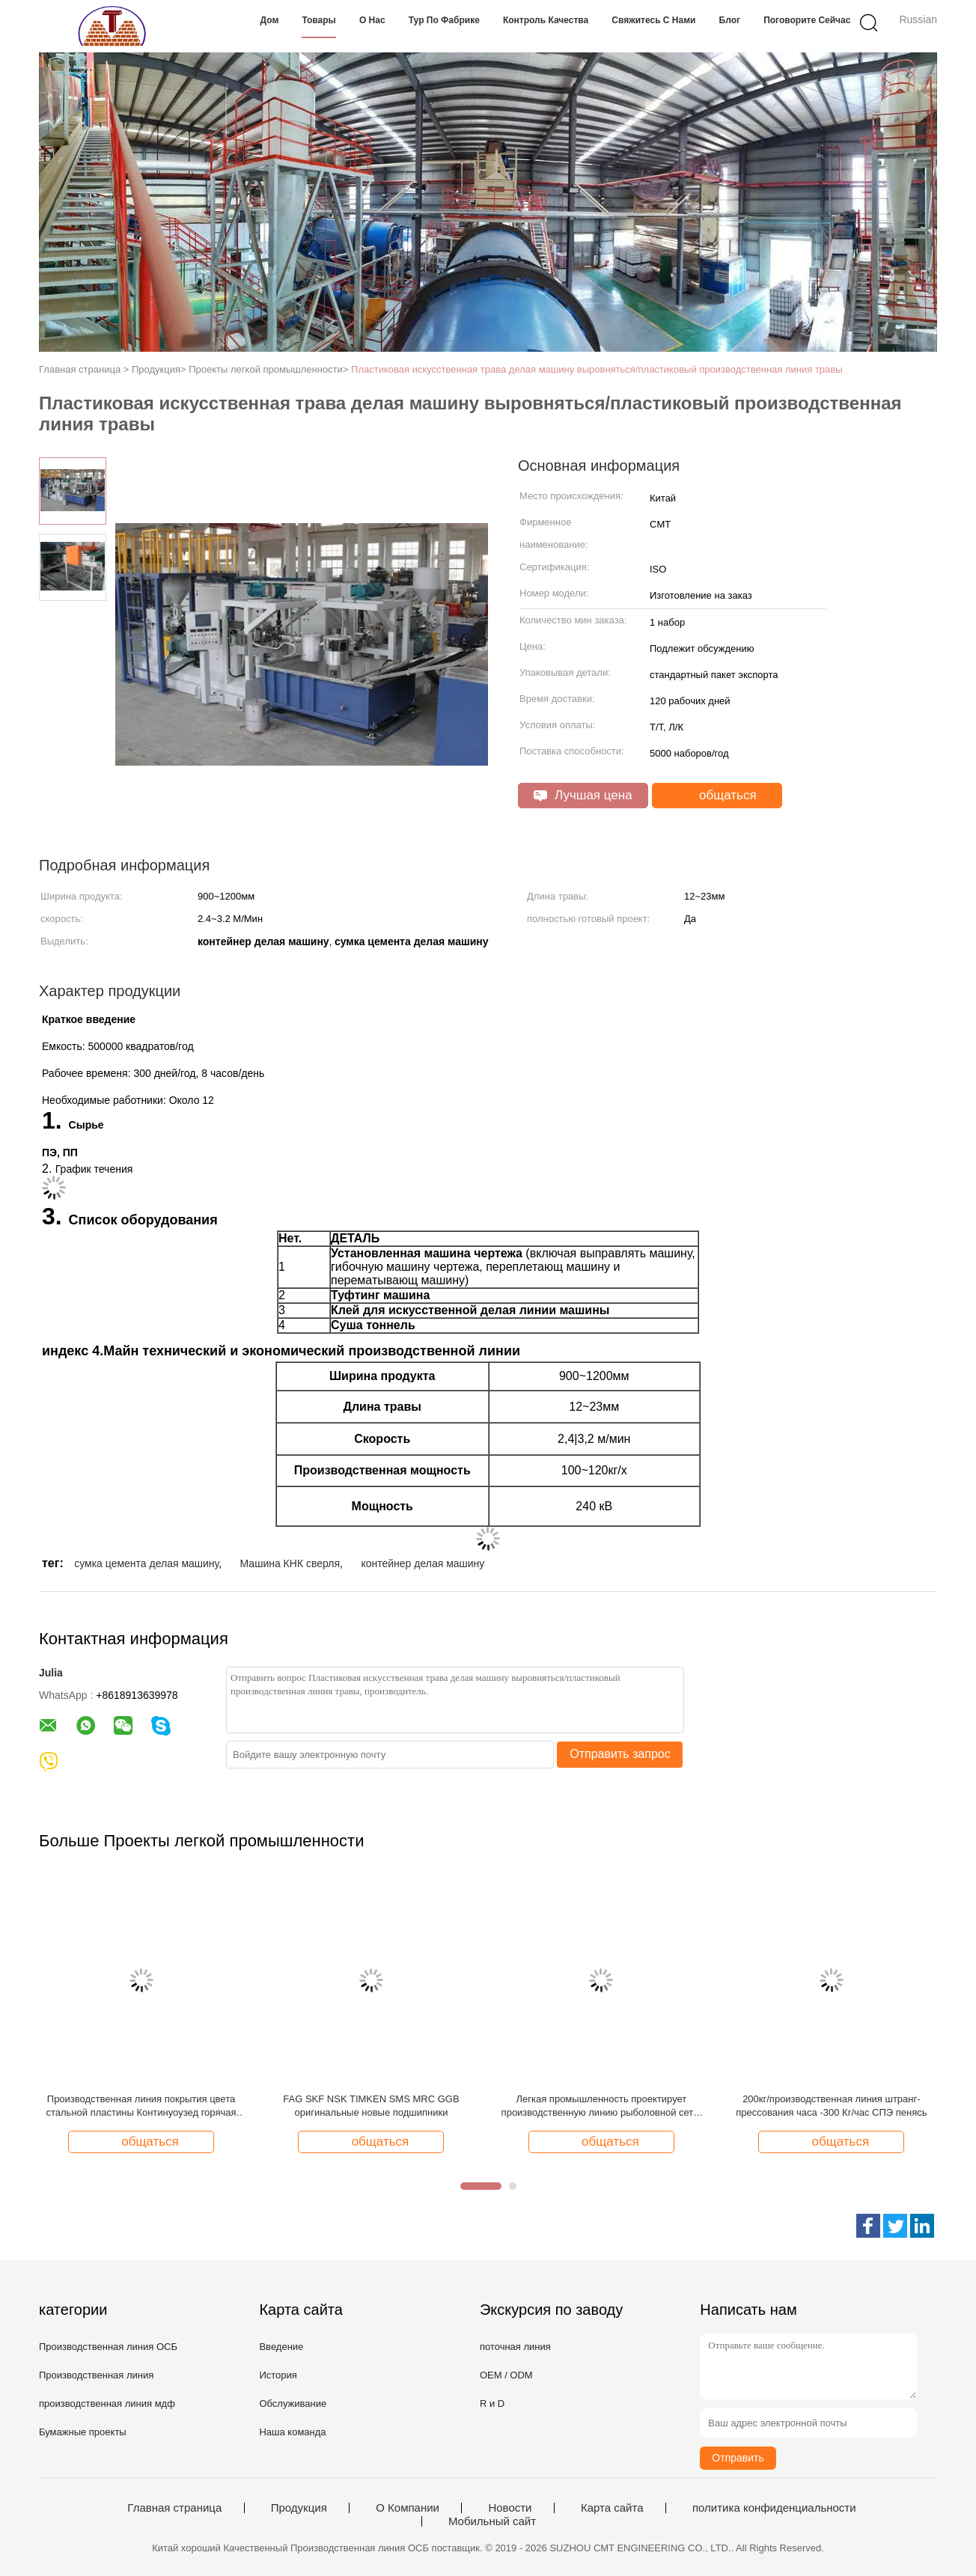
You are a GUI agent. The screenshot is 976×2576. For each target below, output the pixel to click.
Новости (509, 2508)
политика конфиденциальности (774, 2508)
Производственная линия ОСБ (108, 2346)
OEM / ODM (506, 2375)
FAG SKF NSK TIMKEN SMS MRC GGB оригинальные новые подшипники (371, 2105)
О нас (372, 20)
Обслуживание (292, 2403)
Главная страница (174, 2508)
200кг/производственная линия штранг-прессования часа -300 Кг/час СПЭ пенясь (831, 2105)
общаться (718, 795)
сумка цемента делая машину (146, 1563)
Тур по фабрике (444, 20)
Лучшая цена (583, 795)
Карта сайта (612, 2508)
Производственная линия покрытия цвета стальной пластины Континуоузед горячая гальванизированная (141, 2106)
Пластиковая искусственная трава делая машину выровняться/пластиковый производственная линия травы (597, 369)
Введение (281, 2346)
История (277, 2375)
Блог (729, 20)
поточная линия (515, 2346)
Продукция (299, 2508)
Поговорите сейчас (806, 20)
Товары (318, 20)
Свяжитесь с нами (653, 20)
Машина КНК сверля (290, 1563)
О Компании (407, 2508)
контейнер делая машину (422, 1563)
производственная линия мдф (107, 2403)
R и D (492, 2403)
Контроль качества (545, 20)
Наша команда (292, 2432)
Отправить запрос (620, 1754)
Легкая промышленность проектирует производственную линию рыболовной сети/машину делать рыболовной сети (601, 2106)
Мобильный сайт (492, 2521)
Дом (269, 20)
